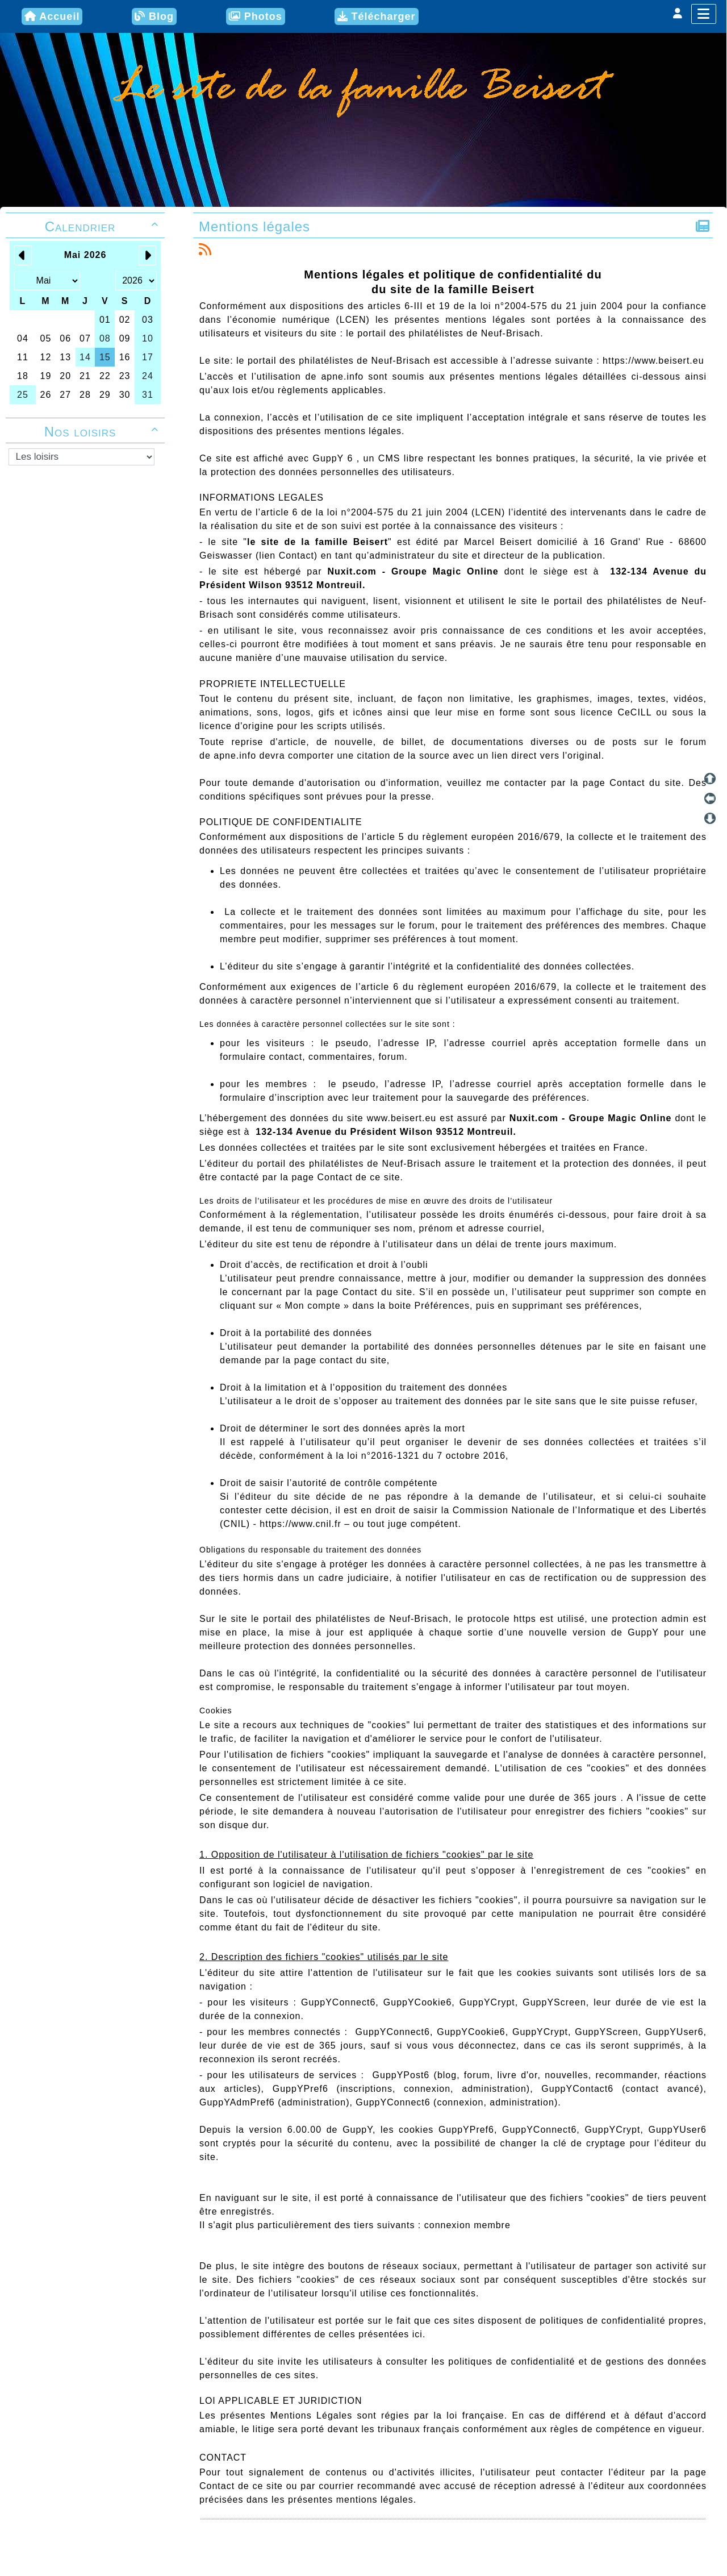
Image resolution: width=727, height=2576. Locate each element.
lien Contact (286, 555)
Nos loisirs (103, 431)
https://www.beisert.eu (653, 360)
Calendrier (103, 226)
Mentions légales (256, 226)
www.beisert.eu (402, 1118)
